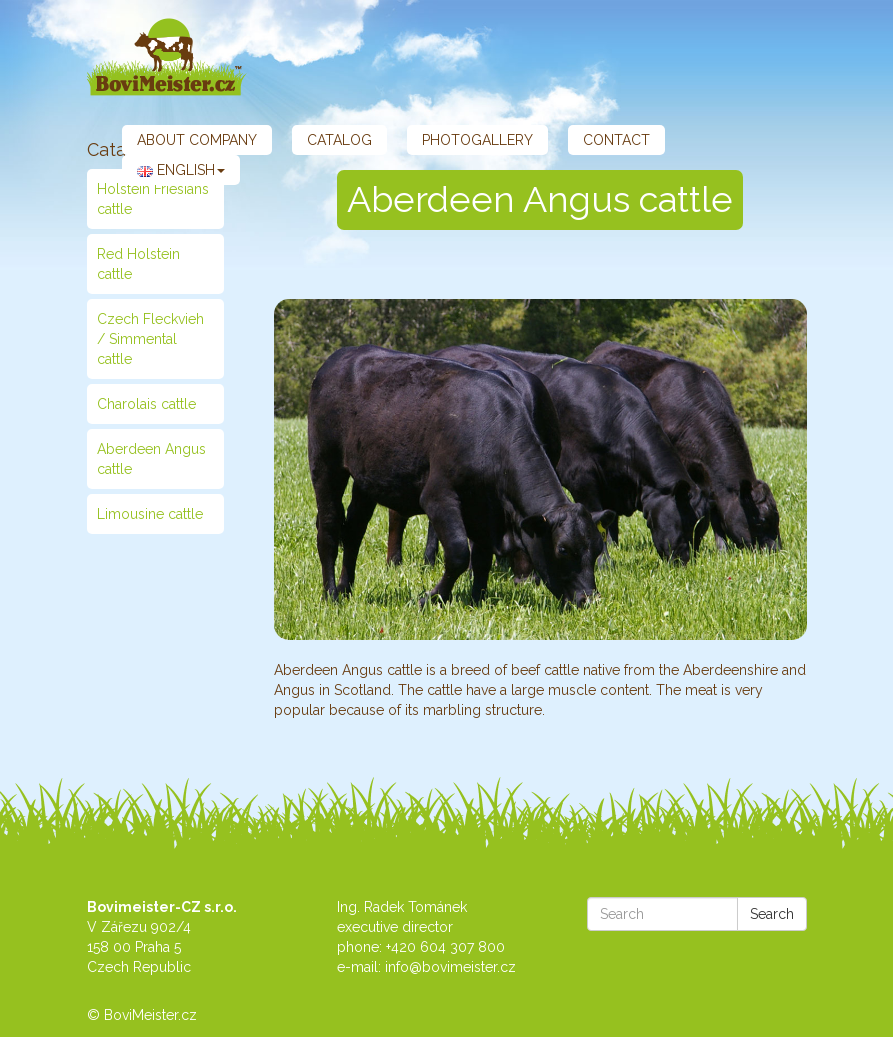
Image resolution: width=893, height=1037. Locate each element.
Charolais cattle (146, 404)
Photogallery (477, 140)
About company (197, 140)
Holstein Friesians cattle (153, 199)
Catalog (339, 140)
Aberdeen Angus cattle (151, 459)
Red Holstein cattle (138, 264)
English (181, 170)
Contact (616, 140)
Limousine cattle (150, 514)
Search (772, 914)
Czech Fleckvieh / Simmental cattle (150, 339)
